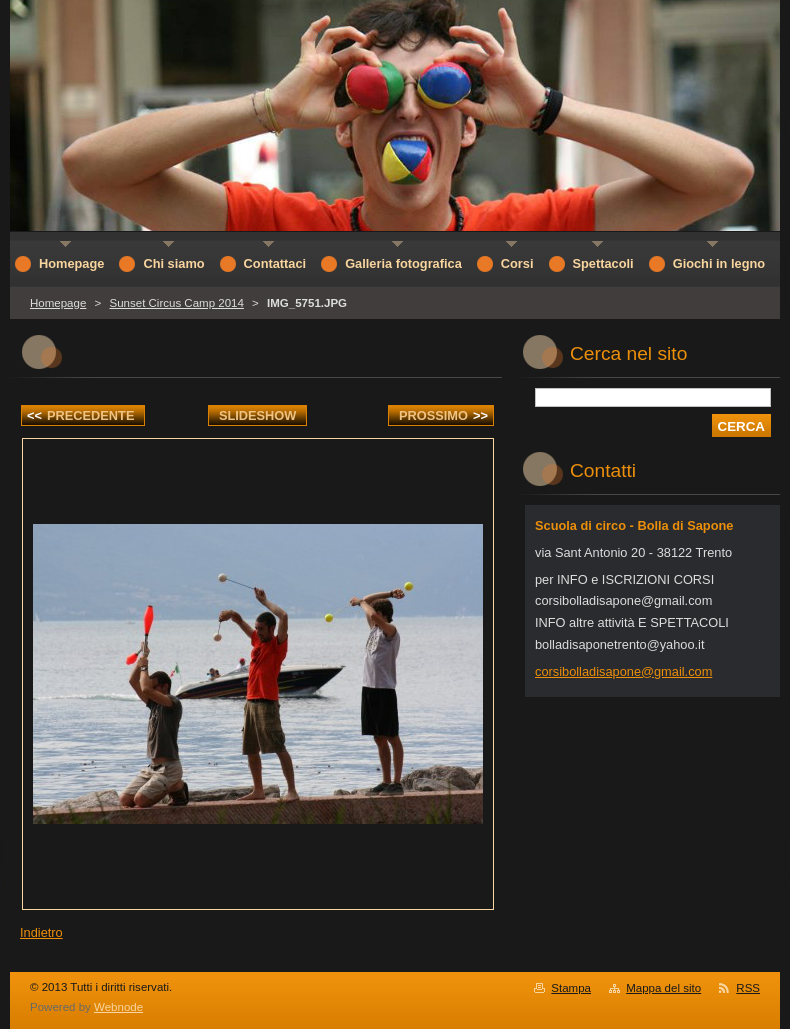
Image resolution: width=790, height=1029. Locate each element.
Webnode (118, 1007)
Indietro (41, 932)
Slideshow (258, 415)
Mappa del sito (663, 988)
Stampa (571, 988)
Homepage (58, 303)
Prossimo (443, 415)
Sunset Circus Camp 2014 (176, 303)
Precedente (80, 415)
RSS (748, 988)
